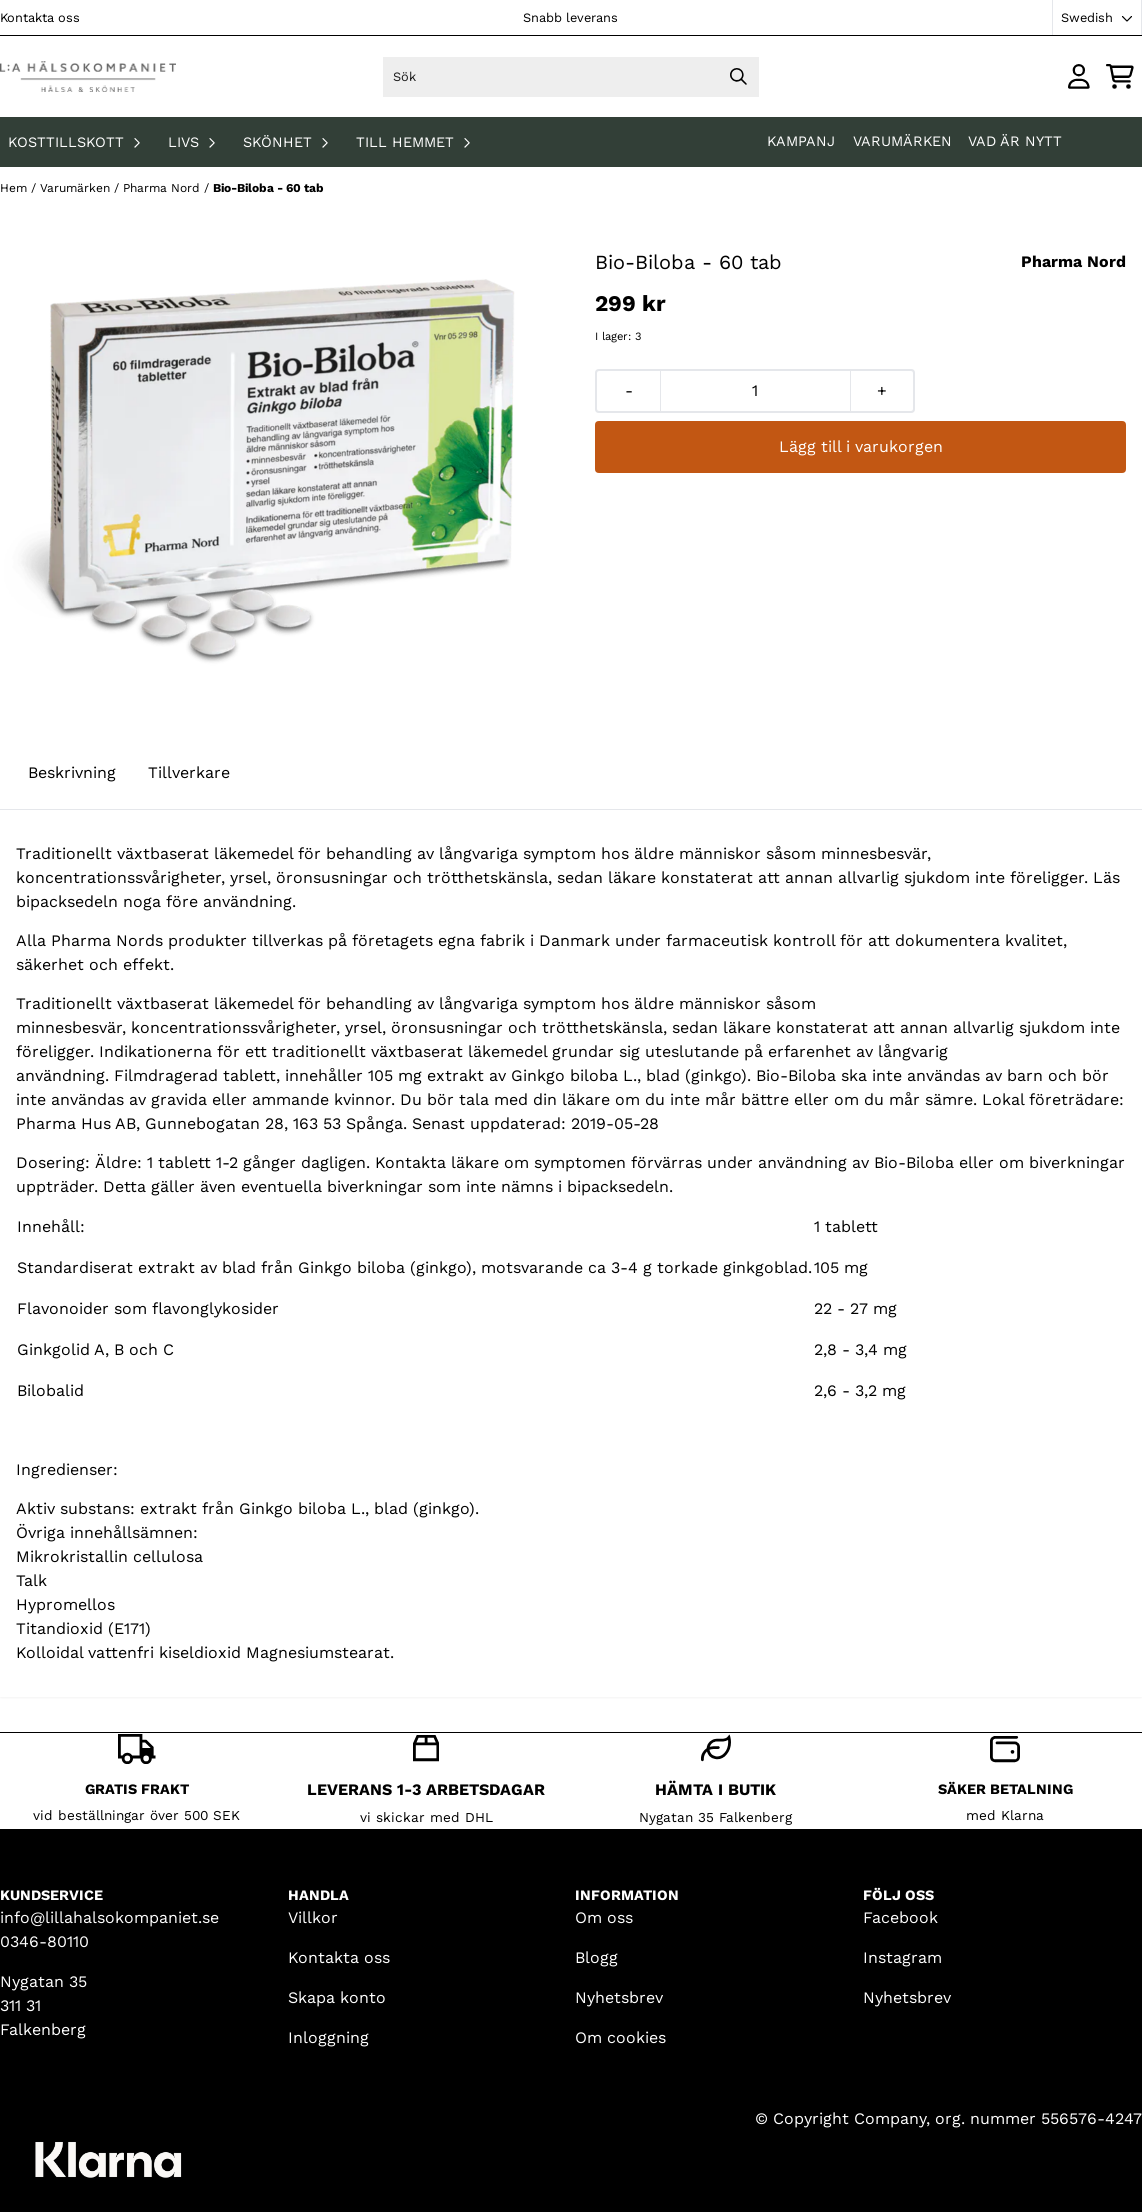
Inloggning (328, 2037)
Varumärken (902, 141)
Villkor (313, 1917)
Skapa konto (337, 1997)
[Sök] (570, 77)
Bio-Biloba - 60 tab (268, 188)
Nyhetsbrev (619, 1997)
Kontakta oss (40, 17)
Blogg (596, 1957)
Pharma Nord (163, 188)
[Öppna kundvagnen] (1120, 76)
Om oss (604, 1917)
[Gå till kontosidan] (1079, 76)
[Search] (739, 77)
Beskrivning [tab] (72, 772)
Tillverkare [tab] (189, 772)
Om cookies (620, 2037)
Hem (15, 188)
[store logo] (88, 76)
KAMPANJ (803, 141)
